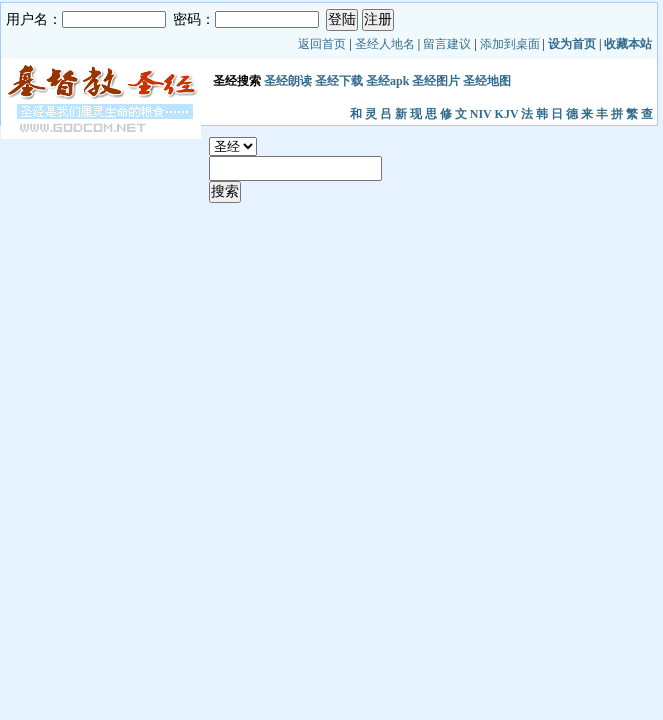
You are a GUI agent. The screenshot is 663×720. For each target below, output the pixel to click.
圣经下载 (339, 81)
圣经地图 (487, 81)
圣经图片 (436, 81)
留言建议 (447, 44)
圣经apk (387, 81)
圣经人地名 (385, 44)
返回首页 (322, 44)
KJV (507, 114)
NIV (481, 114)
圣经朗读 (288, 81)
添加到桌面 (510, 44)
